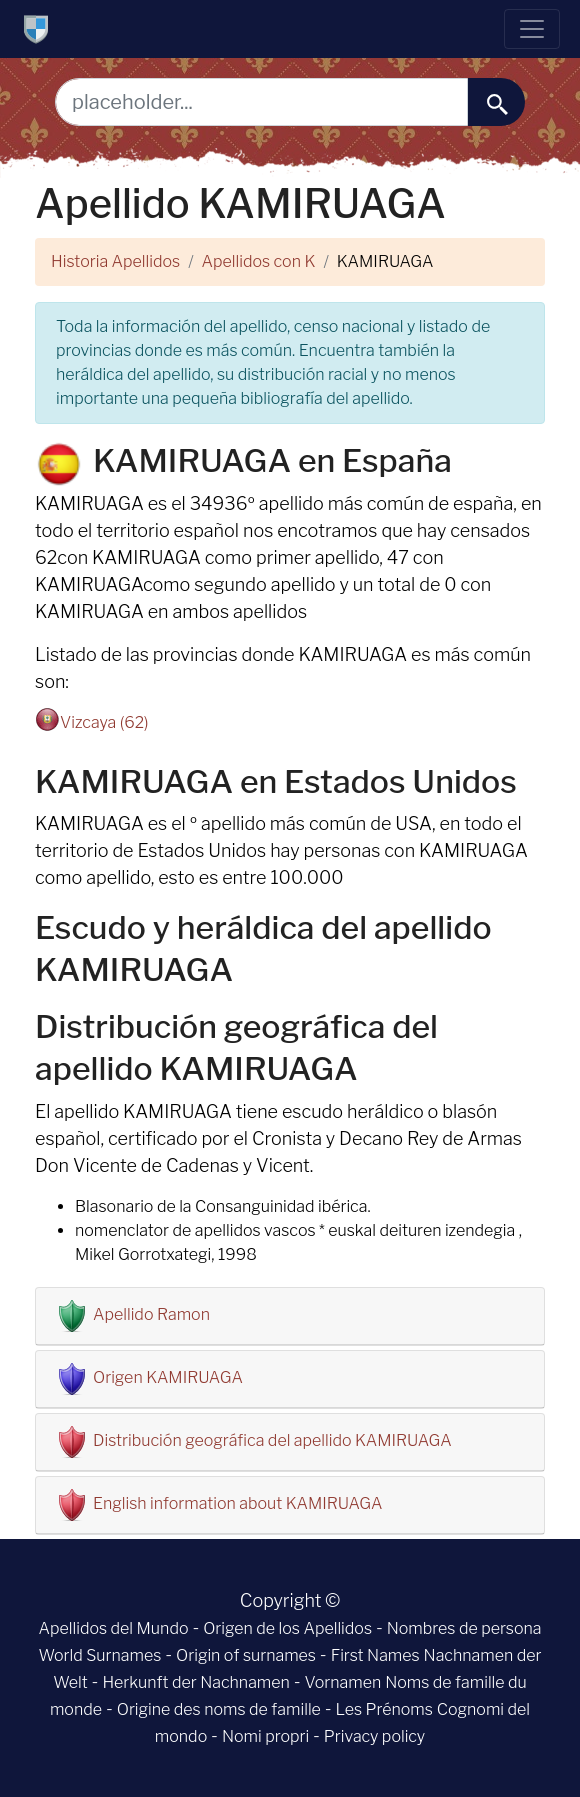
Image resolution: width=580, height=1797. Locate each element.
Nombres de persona (464, 1628)
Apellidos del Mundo (114, 1628)
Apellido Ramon (151, 1314)
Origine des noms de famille (219, 1709)
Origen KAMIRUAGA (168, 1377)
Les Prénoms (384, 1709)
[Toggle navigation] (532, 29)
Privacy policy (374, 1736)
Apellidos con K (259, 261)
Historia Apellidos (115, 261)
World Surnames (99, 1655)
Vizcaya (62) (104, 722)
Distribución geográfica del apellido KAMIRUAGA (272, 1440)
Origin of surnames (246, 1655)
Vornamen (343, 1682)
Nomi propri (265, 1736)
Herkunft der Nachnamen (195, 1682)
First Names (375, 1655)
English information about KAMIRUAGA (237, 1503)
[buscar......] (496, 102)
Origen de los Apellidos (287, 1628)
